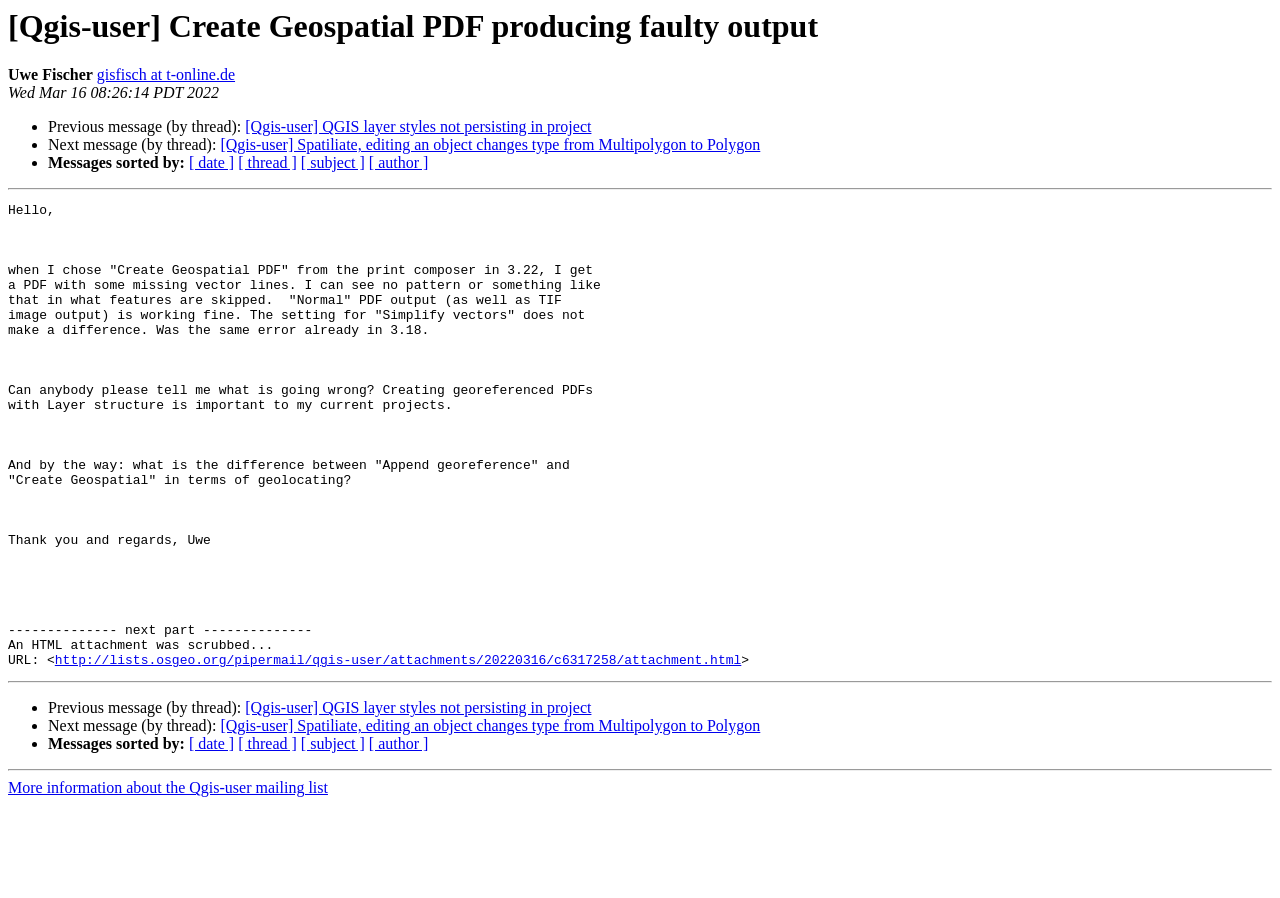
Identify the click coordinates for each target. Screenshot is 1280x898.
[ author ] (399, 162)
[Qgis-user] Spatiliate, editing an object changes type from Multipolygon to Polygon (490, 144)
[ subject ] (333, 162)
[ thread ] (267, 162)
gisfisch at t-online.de (166, 74)
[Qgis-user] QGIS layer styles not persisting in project (418, 126)
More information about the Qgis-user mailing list (168, 880)
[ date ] (211, 162)
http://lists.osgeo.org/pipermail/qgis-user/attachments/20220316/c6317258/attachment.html (398, 752)
